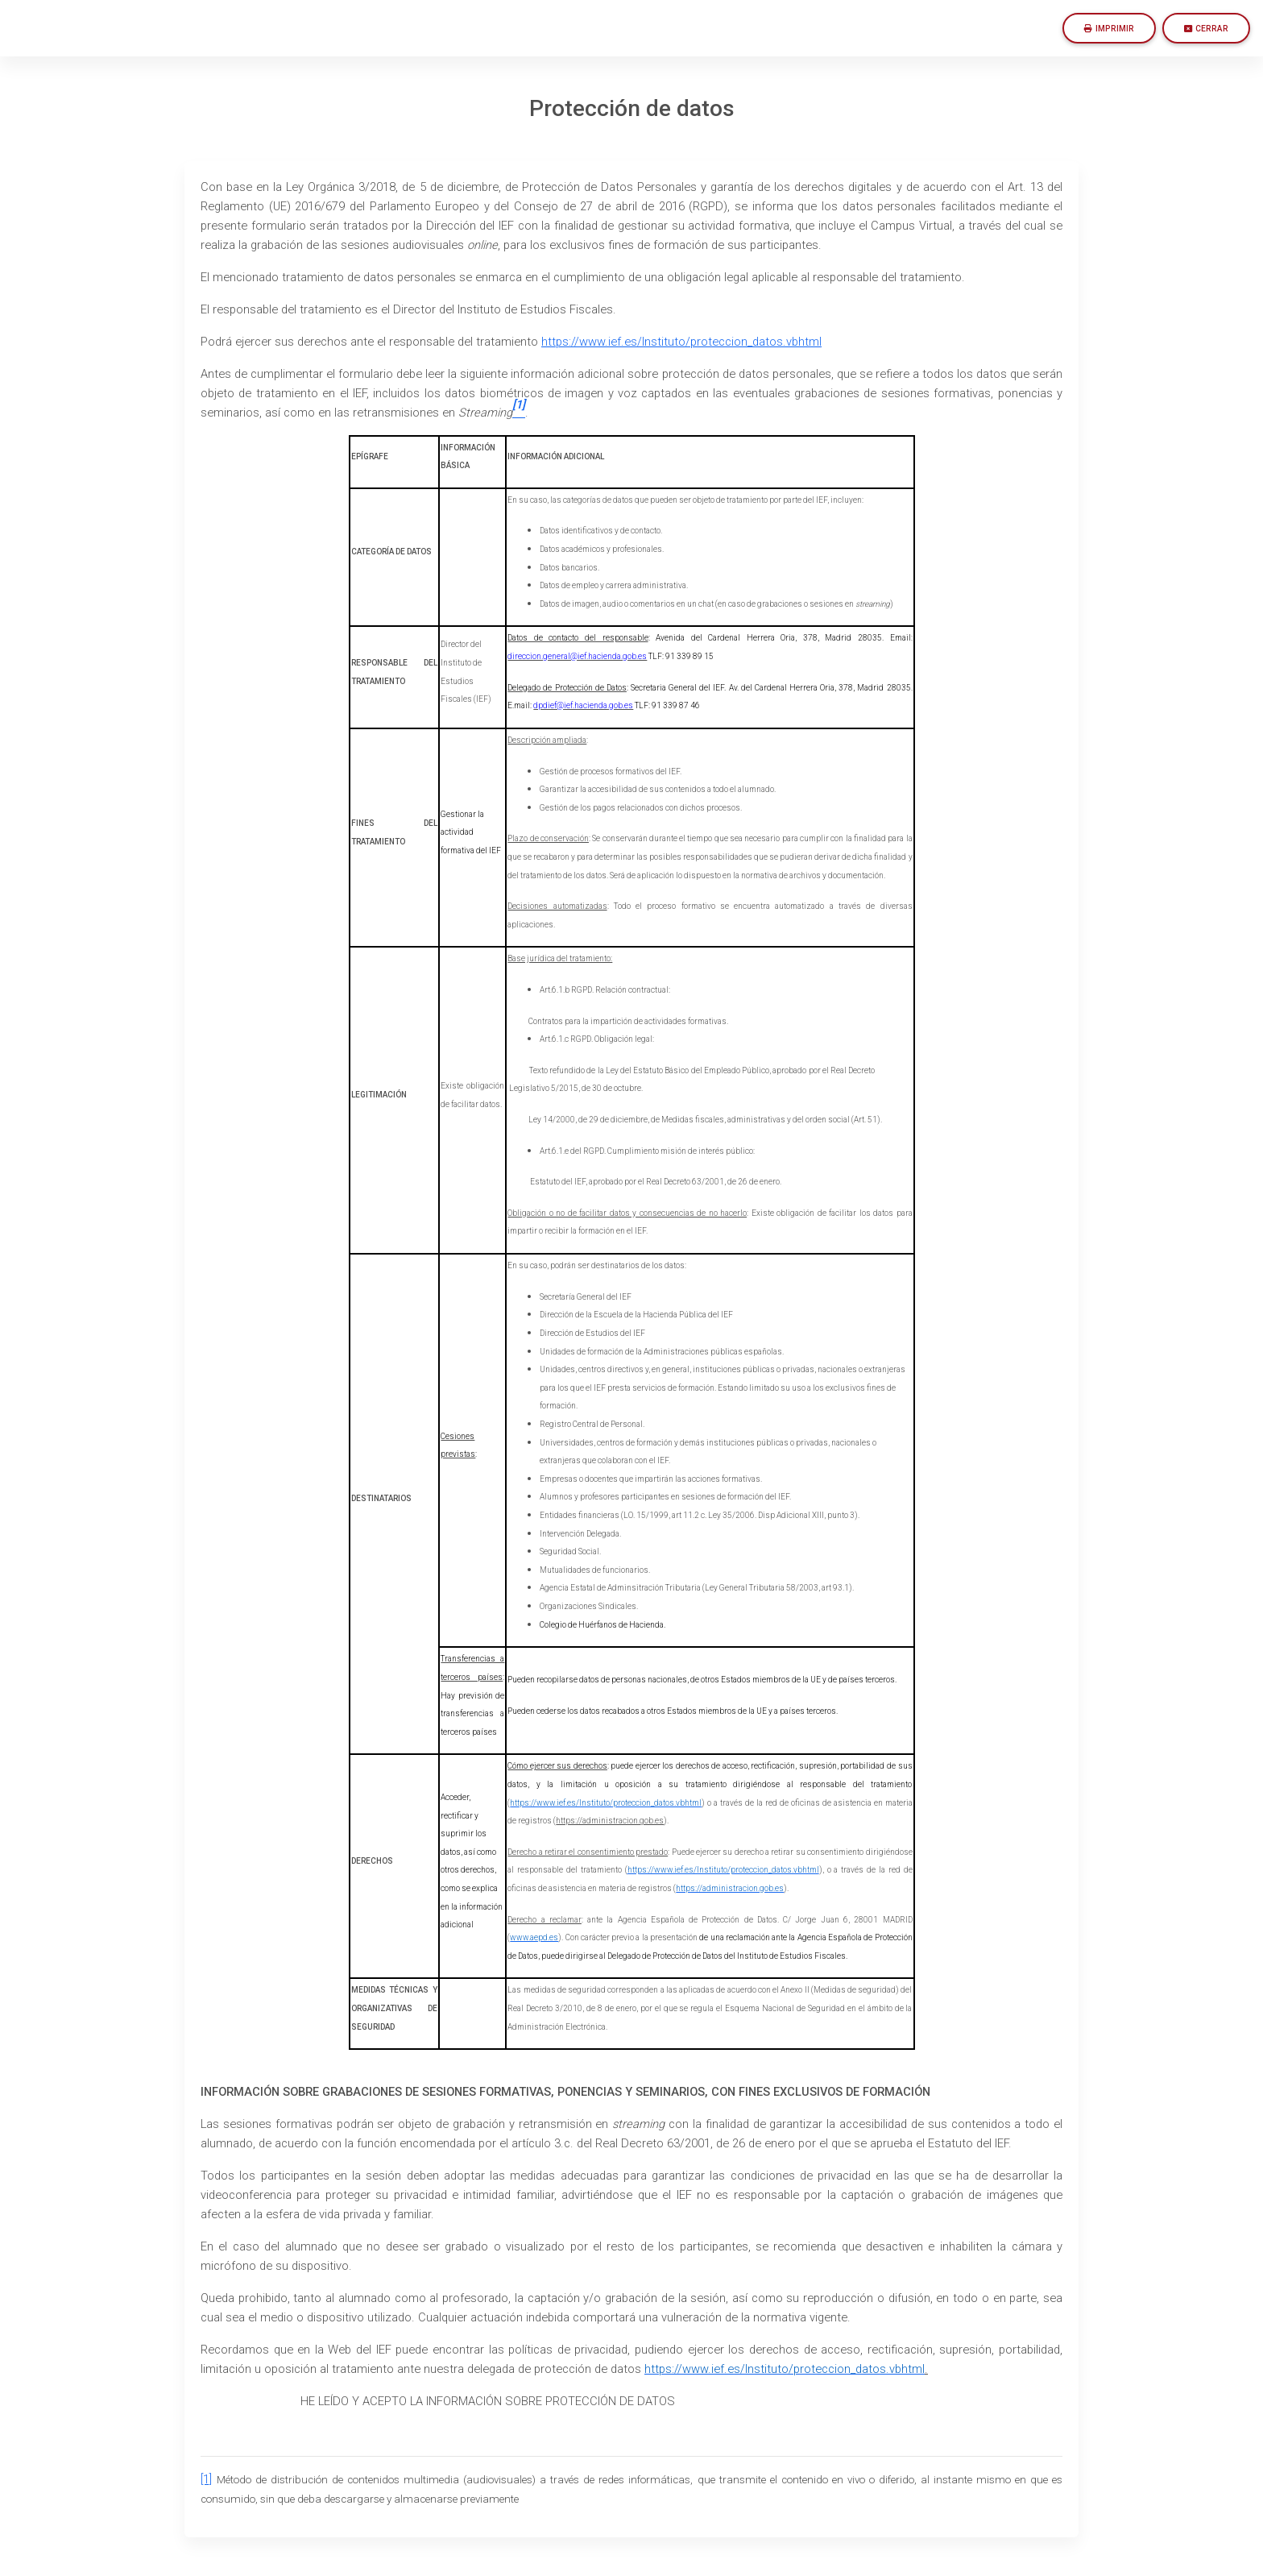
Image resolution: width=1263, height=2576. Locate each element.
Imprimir (1109, 28)
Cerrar (1206, 28)
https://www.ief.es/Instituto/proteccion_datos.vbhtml (681, 341)
